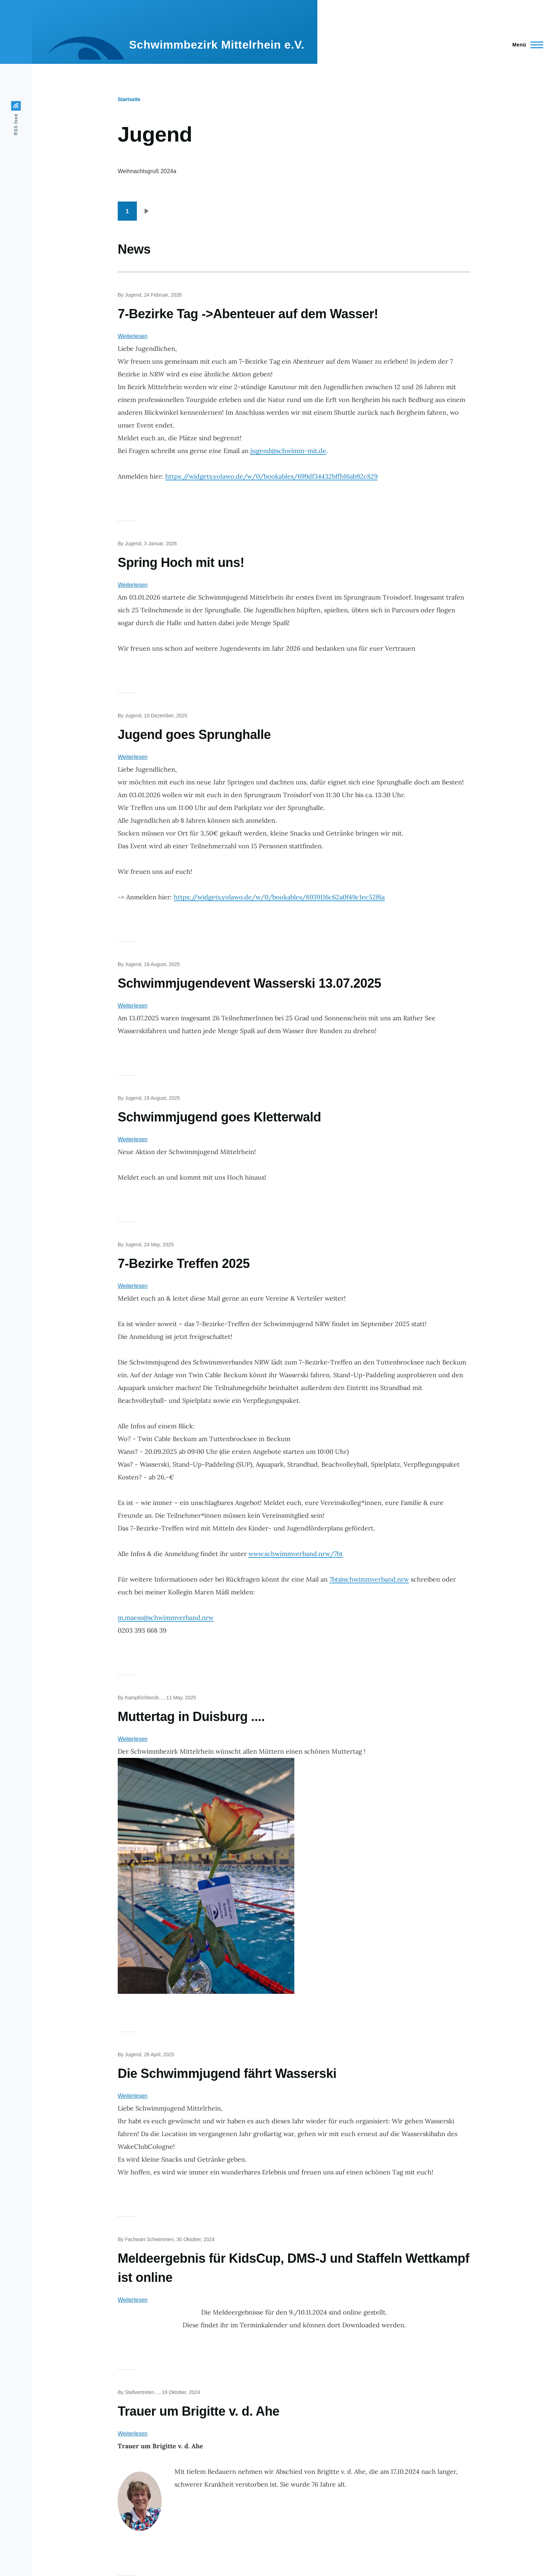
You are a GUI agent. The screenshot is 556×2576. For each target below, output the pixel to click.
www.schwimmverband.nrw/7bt (296, 1554)
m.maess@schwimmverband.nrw (165, 1618)
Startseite (129, 99)
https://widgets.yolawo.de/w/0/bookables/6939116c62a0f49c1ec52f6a (279, 897)
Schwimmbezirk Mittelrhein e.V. (217, 44)
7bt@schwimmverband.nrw (369, 1579)
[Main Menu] (525, 44)
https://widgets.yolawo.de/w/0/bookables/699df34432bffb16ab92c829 (271, 476)
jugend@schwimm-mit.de (288, 451)
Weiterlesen (133, 336)
